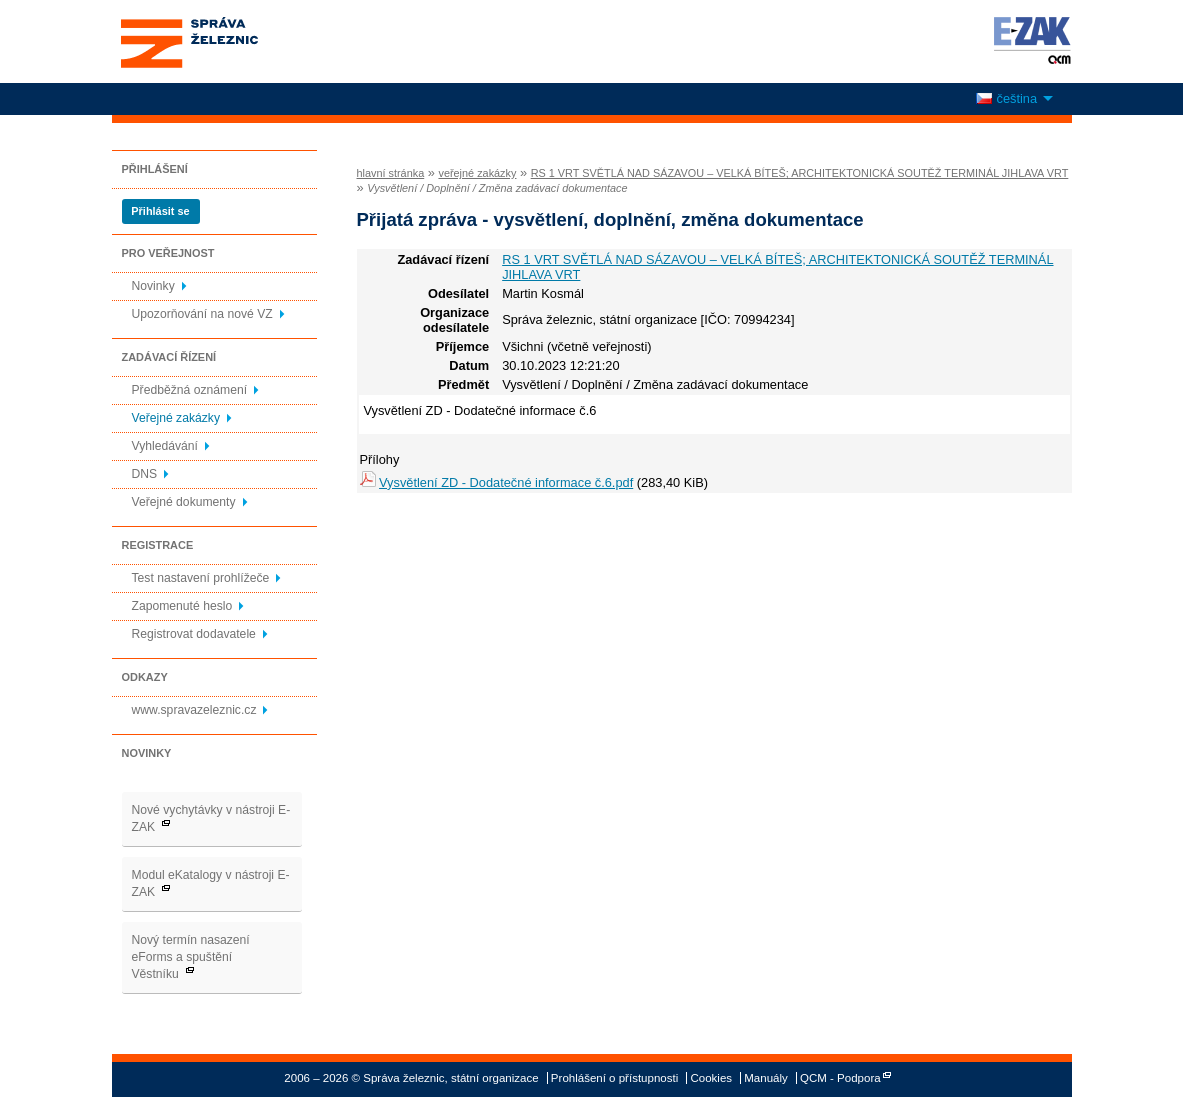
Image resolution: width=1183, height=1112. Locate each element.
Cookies (711, 1078)
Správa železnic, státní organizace (226, 41)
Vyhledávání (165, 446)
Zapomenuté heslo (182, 606)
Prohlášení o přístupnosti (614, 1078)
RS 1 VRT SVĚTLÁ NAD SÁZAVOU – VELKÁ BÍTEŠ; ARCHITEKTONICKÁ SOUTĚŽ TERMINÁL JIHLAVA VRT (800, 173)
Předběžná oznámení (190, 390)
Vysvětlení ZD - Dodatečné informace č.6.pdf (506, 482)
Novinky (153, 286)
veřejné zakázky (477, 173)
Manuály (766, 1078)
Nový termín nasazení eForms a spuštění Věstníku (191, 957)
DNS (145, 474)
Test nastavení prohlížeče (201, 578)
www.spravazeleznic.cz (194, 710)
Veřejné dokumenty (184, 502)
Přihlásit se (160, 211)
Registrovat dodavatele (194, 634)
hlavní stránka (391, 173)
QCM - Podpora (840, 1078)
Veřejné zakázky (176, 418)
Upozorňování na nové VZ (202, 314)
